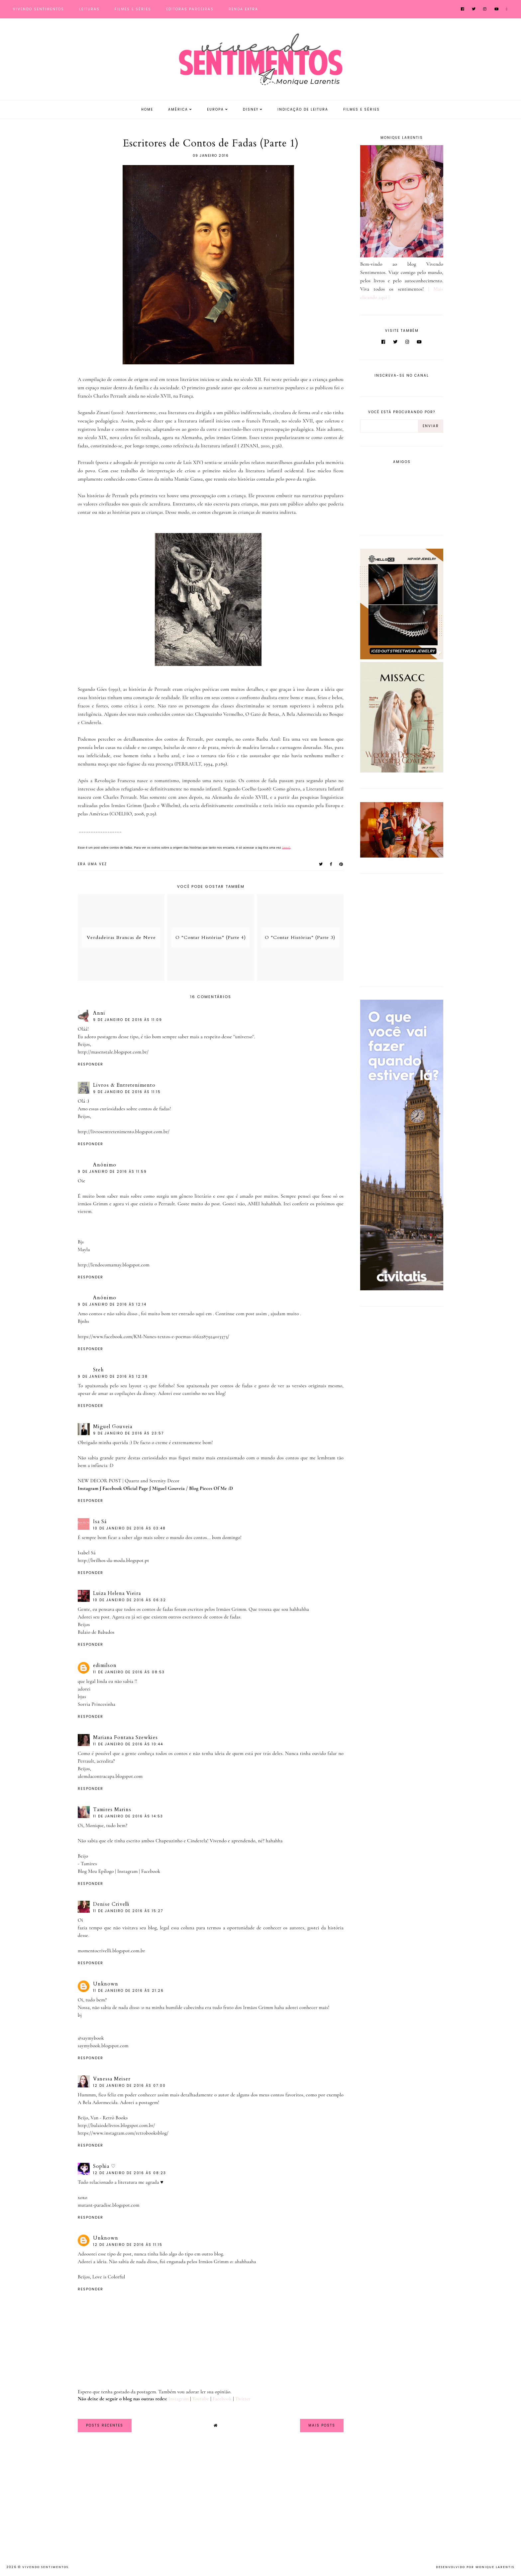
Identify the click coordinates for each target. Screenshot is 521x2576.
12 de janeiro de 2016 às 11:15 (127, 2244)
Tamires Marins (112, 1809)
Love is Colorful (108, 2277)
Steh (98, 1369)
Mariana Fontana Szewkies (125, 1737)
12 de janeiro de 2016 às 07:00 (129, 2085)
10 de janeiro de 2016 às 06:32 (129, 1600)
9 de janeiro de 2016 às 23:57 (128, 1433)
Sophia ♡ (104, 2166)
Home (147, 109)
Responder (90, 1064)
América (178, 109)
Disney (251, 109)
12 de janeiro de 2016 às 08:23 (129, 2172)
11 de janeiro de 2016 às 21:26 (128, 1990)
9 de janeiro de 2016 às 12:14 (112, 1304)
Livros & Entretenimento (124, 1085)
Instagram (88, 1488)
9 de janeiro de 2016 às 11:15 (127, 1091)
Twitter (243, 2399)
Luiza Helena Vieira (117, 1593)
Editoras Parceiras (190, 9)
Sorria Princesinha (96, 1704)
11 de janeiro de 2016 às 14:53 (128, 1816)
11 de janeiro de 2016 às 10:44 (128, 1744)
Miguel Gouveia (112, 1426)
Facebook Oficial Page (125, 1488)
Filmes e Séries (133, 9)
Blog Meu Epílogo (96, 1871)
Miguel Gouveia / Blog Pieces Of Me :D (192, 1488)
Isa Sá (100, 1521)
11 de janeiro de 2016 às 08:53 (129, 1672)
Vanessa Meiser (112, 2078)
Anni (99, 1013)
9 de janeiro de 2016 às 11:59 (112, 1171)
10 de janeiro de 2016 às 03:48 (129, 1528)
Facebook (150, 1871)
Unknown (105, 1983)
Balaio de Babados (96, 1632)
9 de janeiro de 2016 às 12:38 (113, 1376)
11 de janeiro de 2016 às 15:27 (128, 1910)
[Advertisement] (401, 928)
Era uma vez (92, 864)
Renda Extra (243, 9)
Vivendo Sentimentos (38, 9)
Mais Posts (321, 2425)
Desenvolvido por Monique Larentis (475, 2567)
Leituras (89, 9)
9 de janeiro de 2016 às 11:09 (127, 1019)
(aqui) (286, 847)
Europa (215, 109)
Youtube (200, 2399)
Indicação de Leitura (302, 109)
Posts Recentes (104, 2425)
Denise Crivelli (111, 1904)
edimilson (105, 1665)
